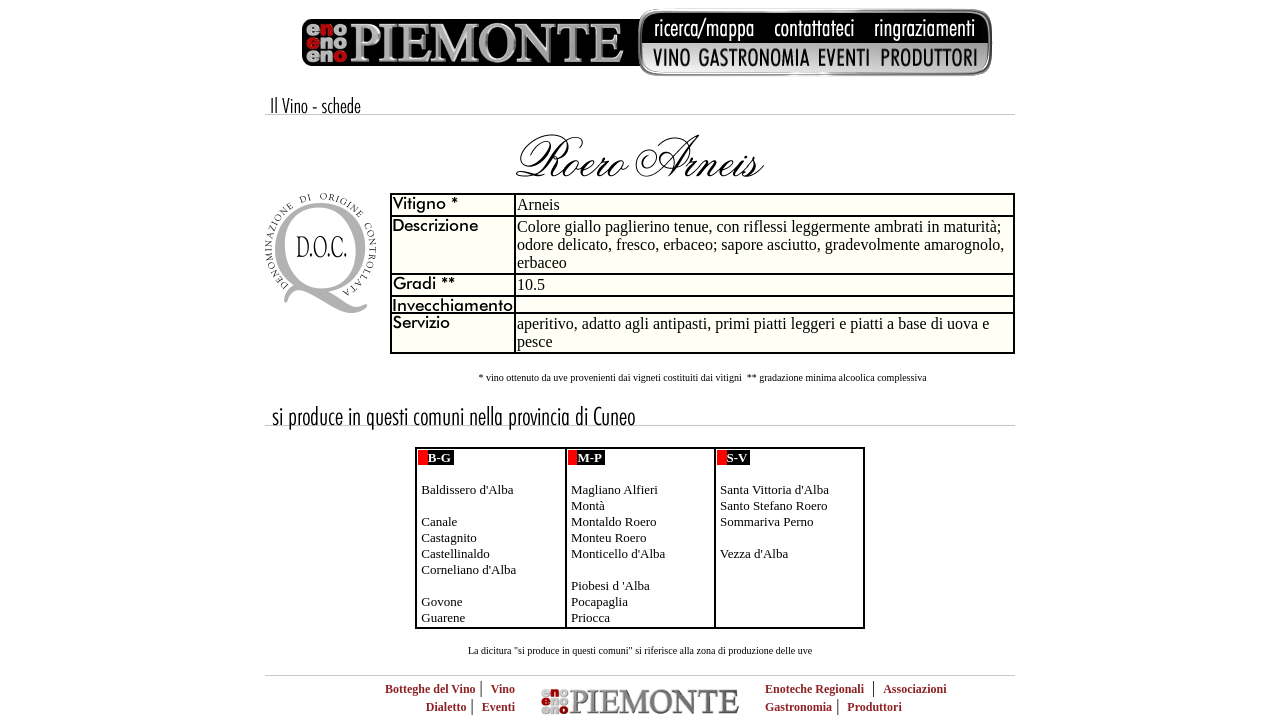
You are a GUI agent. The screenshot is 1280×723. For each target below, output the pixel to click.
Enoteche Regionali (814, 689)
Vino (503, 689)
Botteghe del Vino (430, 689)
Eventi (498, 707)
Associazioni (914, 689)
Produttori (874, 707)
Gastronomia (798, 707)
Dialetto (446, 707)
